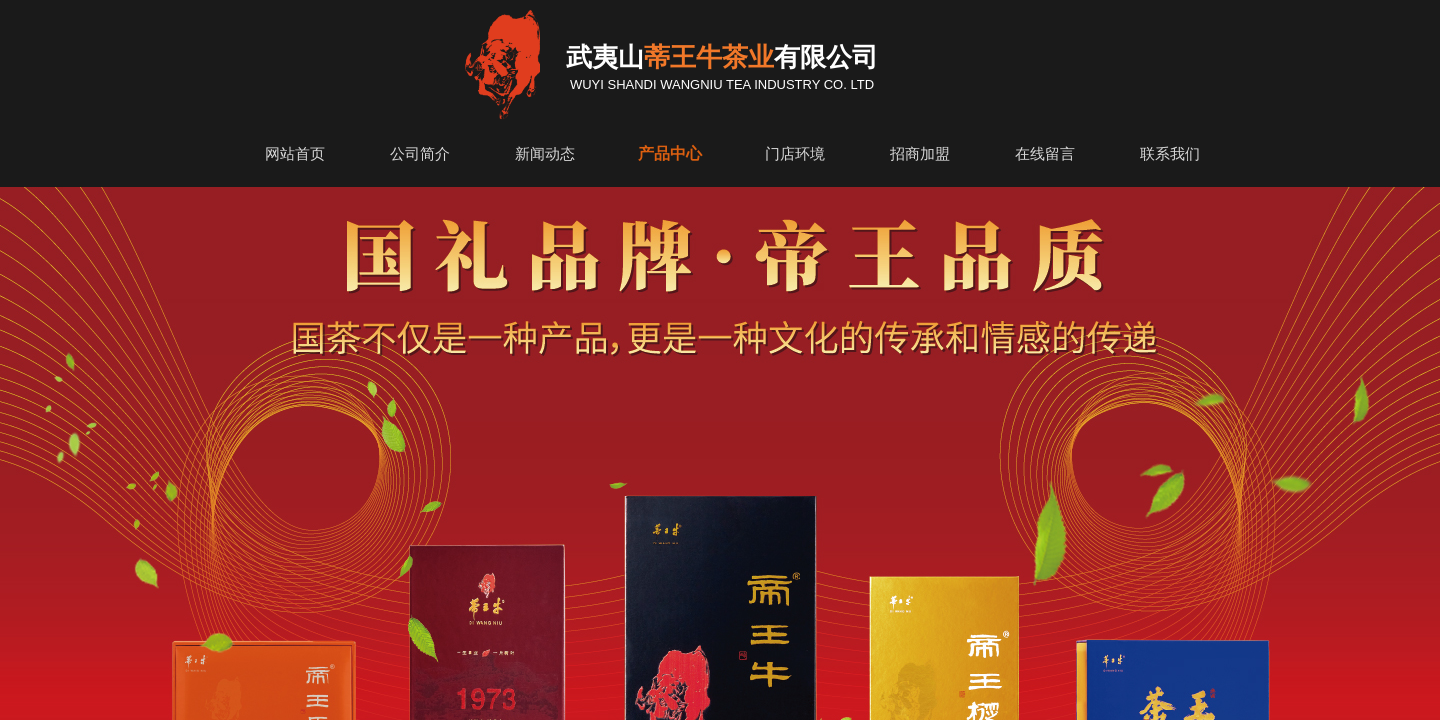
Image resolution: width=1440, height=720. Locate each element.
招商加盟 (920, 154)
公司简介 (420, 154)
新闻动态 (545, 154)
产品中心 (670, 153)
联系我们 (1170, 154)
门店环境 (795, 154)
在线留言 (1045, 154)
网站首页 (295, 154)
